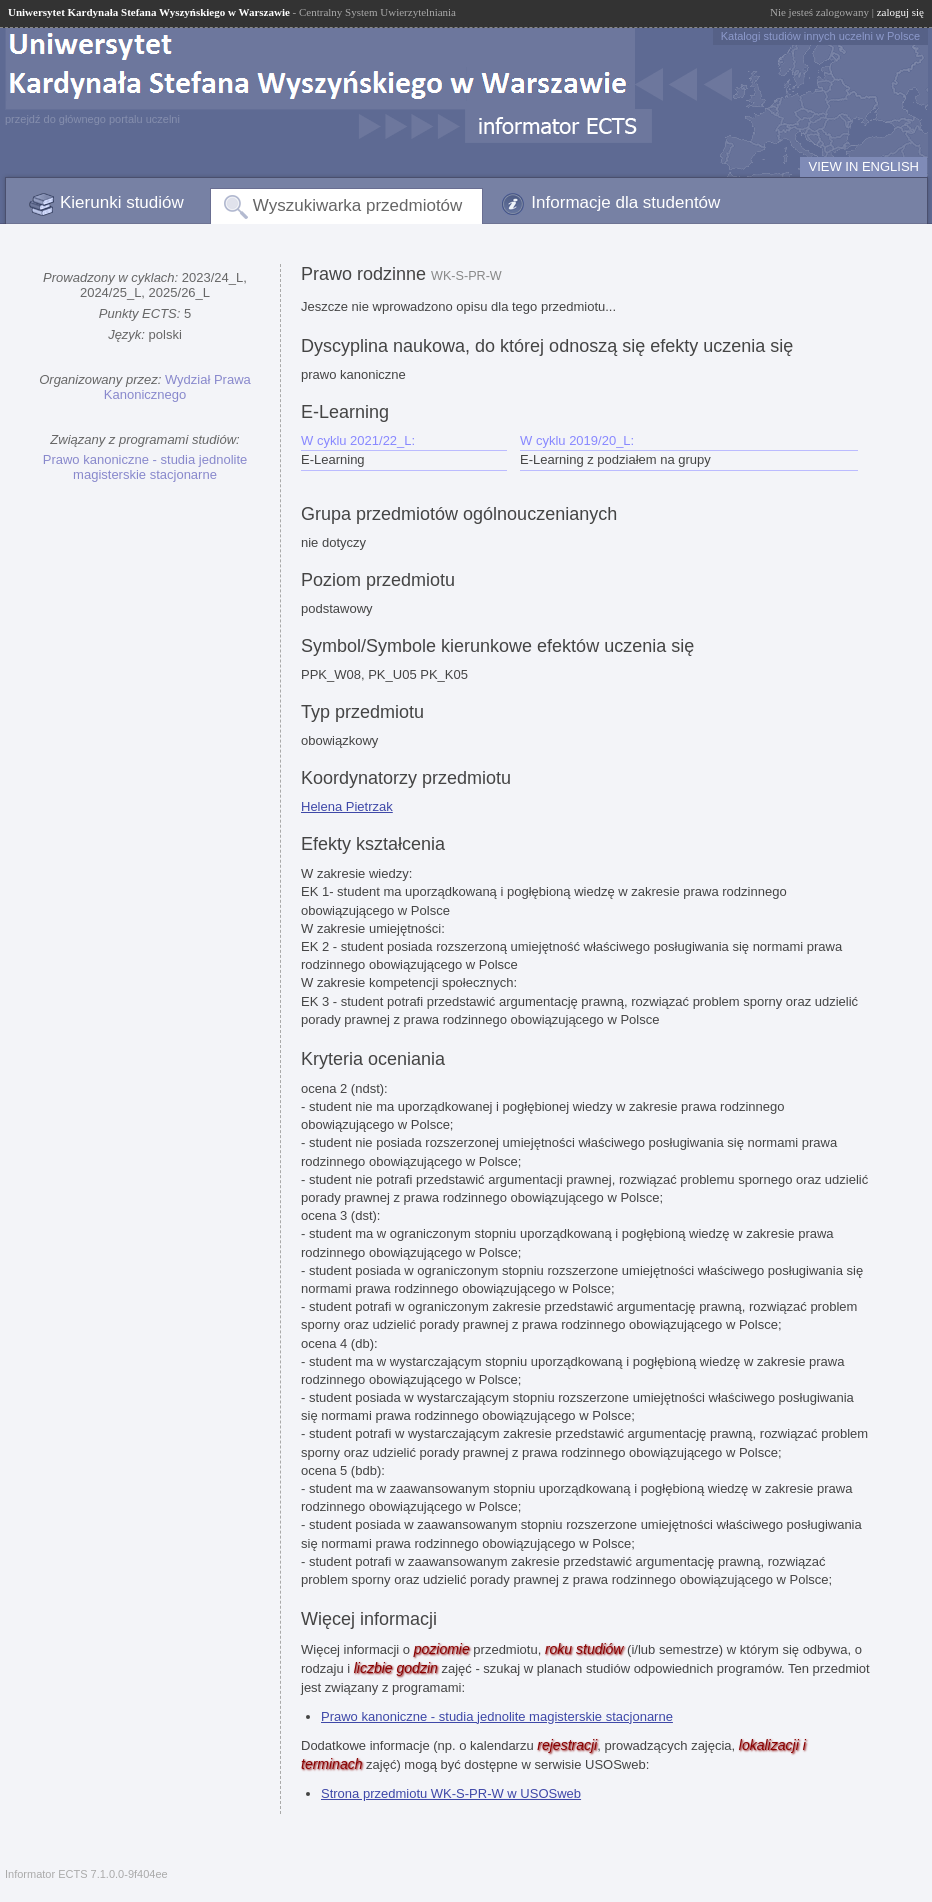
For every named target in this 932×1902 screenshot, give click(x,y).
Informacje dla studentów (625, 202)
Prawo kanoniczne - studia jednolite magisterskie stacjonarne (145, 467)
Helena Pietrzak (347, 806)
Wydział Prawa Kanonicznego (177, 387)
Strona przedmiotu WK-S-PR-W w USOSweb (451, 1793)
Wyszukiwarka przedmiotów (358, 205)
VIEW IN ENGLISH (863, 166)
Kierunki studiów (122, 202)
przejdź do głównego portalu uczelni (92, 119)
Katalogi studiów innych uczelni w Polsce (820, 36)
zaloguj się (900, 12)
